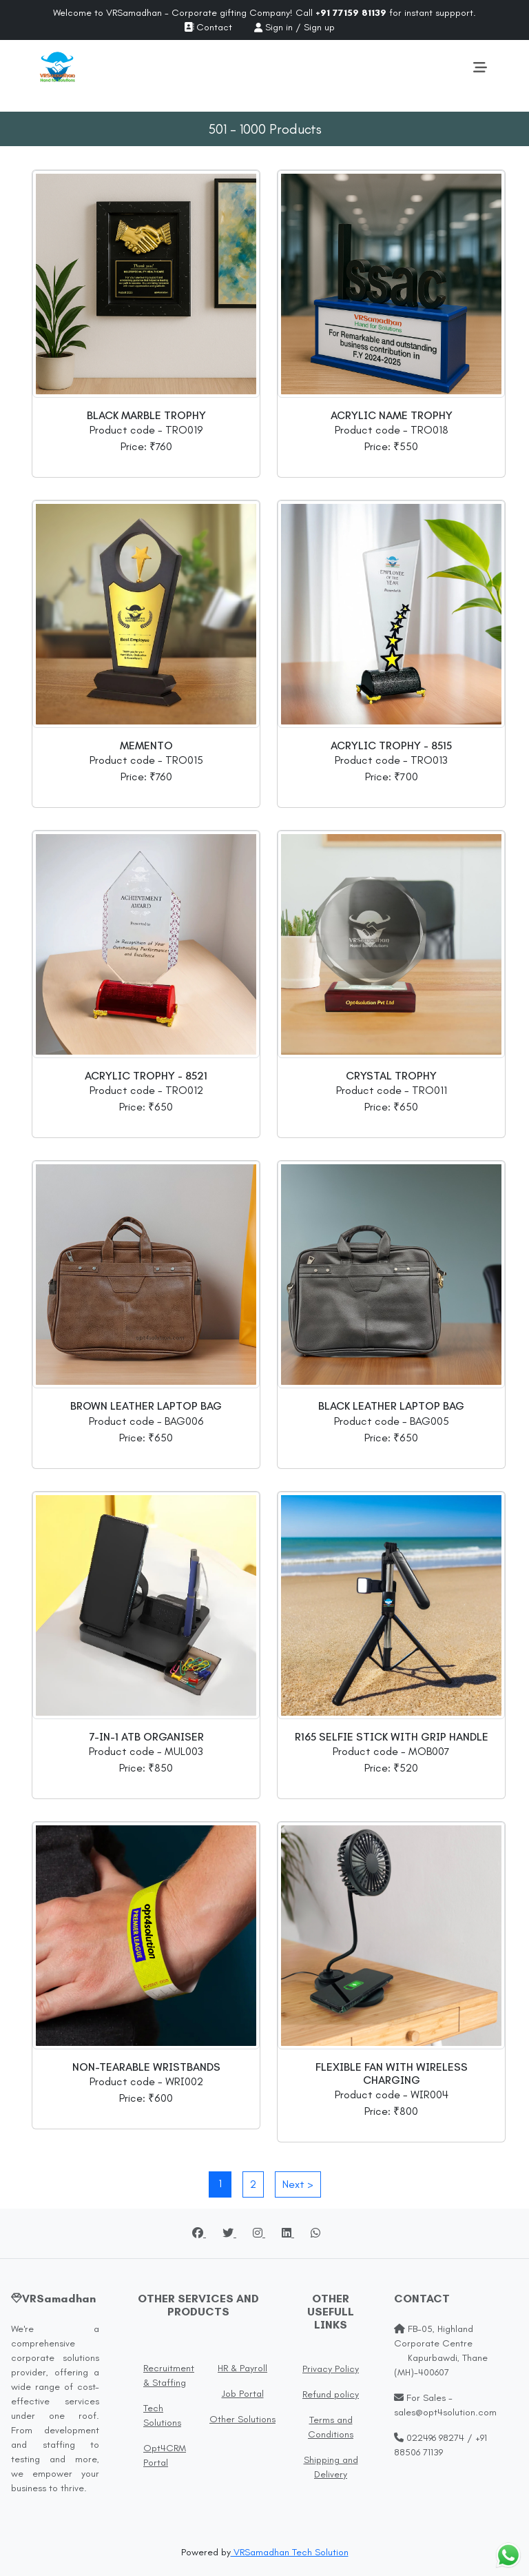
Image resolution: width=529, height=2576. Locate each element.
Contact (208, 27)
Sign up (319, 27)
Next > (297, 2184)
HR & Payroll (242, 2368)
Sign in (279, 27)
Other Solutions (242, 2419)
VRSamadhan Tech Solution (290, 2552)
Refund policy (330, 2394)
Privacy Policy (330, 2369)
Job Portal (243, 2394)
